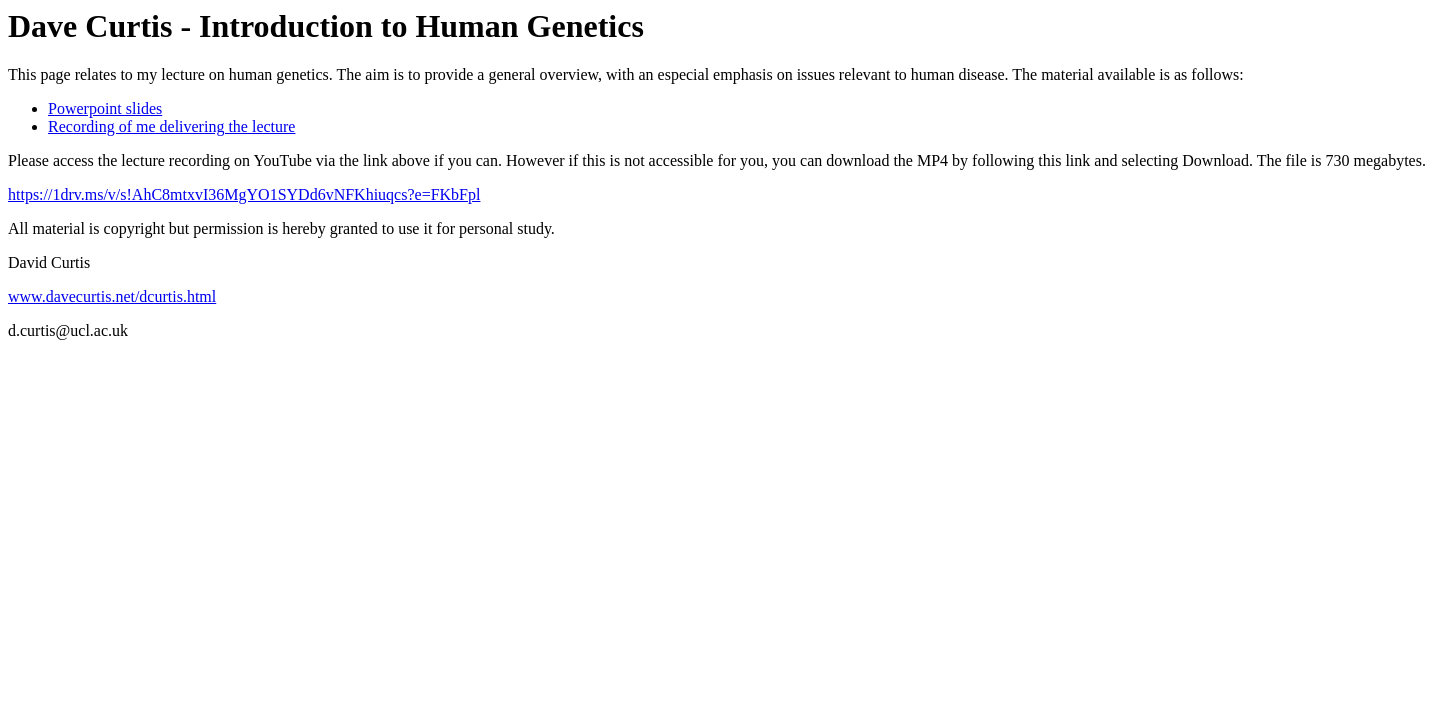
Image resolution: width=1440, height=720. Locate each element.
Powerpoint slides (105, 108)
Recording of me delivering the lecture (171, 126)
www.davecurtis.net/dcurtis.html (112, 296)
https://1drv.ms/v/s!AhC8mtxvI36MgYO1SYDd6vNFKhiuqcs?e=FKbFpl (244, 194)
